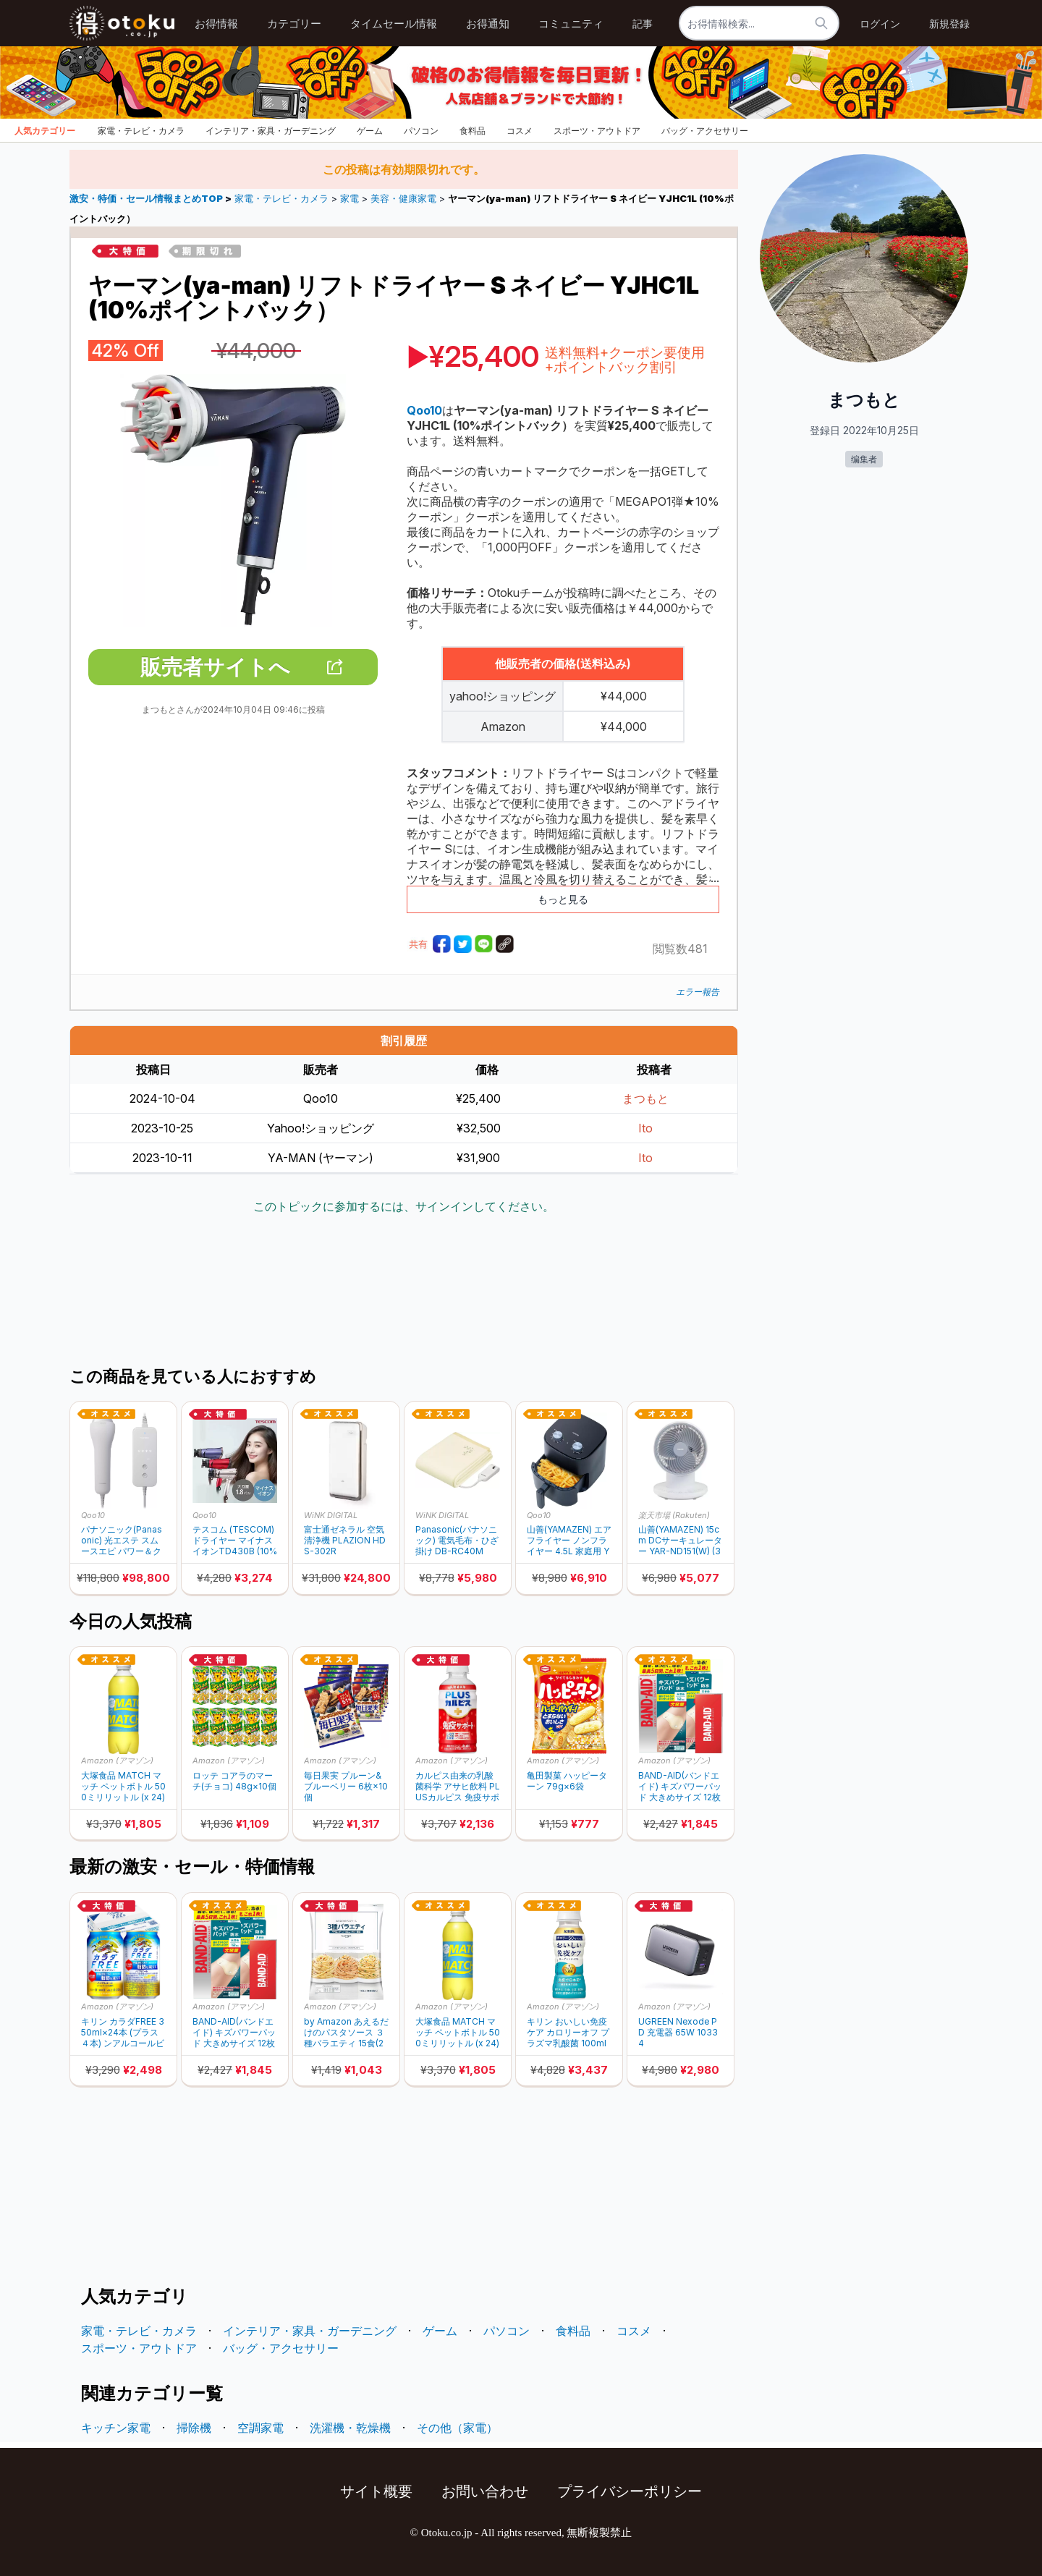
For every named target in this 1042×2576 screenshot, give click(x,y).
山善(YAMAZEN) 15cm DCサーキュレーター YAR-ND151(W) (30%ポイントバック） (680, 1540)
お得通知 (487, 23)
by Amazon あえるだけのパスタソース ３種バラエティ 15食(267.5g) (346, 2032)
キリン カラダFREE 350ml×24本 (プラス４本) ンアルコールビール (122, 2032)
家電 (349, 198)
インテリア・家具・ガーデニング (271, 130)
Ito (645, 1128)
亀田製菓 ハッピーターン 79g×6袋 (567, 1781)
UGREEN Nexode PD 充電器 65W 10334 (678, 2032)
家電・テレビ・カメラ (141, 130)
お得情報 (216, 23)
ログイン (880, 23)
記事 (642, 23)
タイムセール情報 (393, 23)
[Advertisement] (403, 1292)
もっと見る (563, 899)
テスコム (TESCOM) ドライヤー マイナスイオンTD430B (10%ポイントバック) (234, 1540)
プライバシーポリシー (629, 2491)
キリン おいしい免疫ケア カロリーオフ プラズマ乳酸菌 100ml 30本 (568, 2032)
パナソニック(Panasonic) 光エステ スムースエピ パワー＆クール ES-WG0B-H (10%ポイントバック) (121, 1540)
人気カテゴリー (44, 130)
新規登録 (949, 23)
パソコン (421, 130)
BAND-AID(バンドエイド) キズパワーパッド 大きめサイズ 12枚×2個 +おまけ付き (679, 1786)
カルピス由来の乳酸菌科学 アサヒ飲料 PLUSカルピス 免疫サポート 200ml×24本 (457, 1786)
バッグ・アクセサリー (704, 130)
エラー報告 (697, 991)
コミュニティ (570, 23)
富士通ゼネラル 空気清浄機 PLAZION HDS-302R (345, 1540)
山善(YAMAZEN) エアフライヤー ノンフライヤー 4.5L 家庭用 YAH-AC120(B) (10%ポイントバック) (569, 1540)
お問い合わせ (484, 2491)
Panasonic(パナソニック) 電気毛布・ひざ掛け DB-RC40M (457, 1540)
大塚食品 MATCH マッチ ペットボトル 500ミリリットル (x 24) (123, 1786)
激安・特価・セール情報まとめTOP (147, 198)
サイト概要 (376, 2491)
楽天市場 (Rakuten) (674, 1515)
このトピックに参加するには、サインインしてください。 (403, 1206)
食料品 (472, 130)
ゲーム (370, 130)
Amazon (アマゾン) (117, 1760)
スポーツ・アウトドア (597, 130)
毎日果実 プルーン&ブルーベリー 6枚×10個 (346, 1786)
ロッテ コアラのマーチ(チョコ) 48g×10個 (234, 1781)
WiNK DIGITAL (330, 1515)
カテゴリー (294, 23)
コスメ (520, 130)
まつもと (645, 1098)
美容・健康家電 (403, 198)
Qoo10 (93, 1515)
